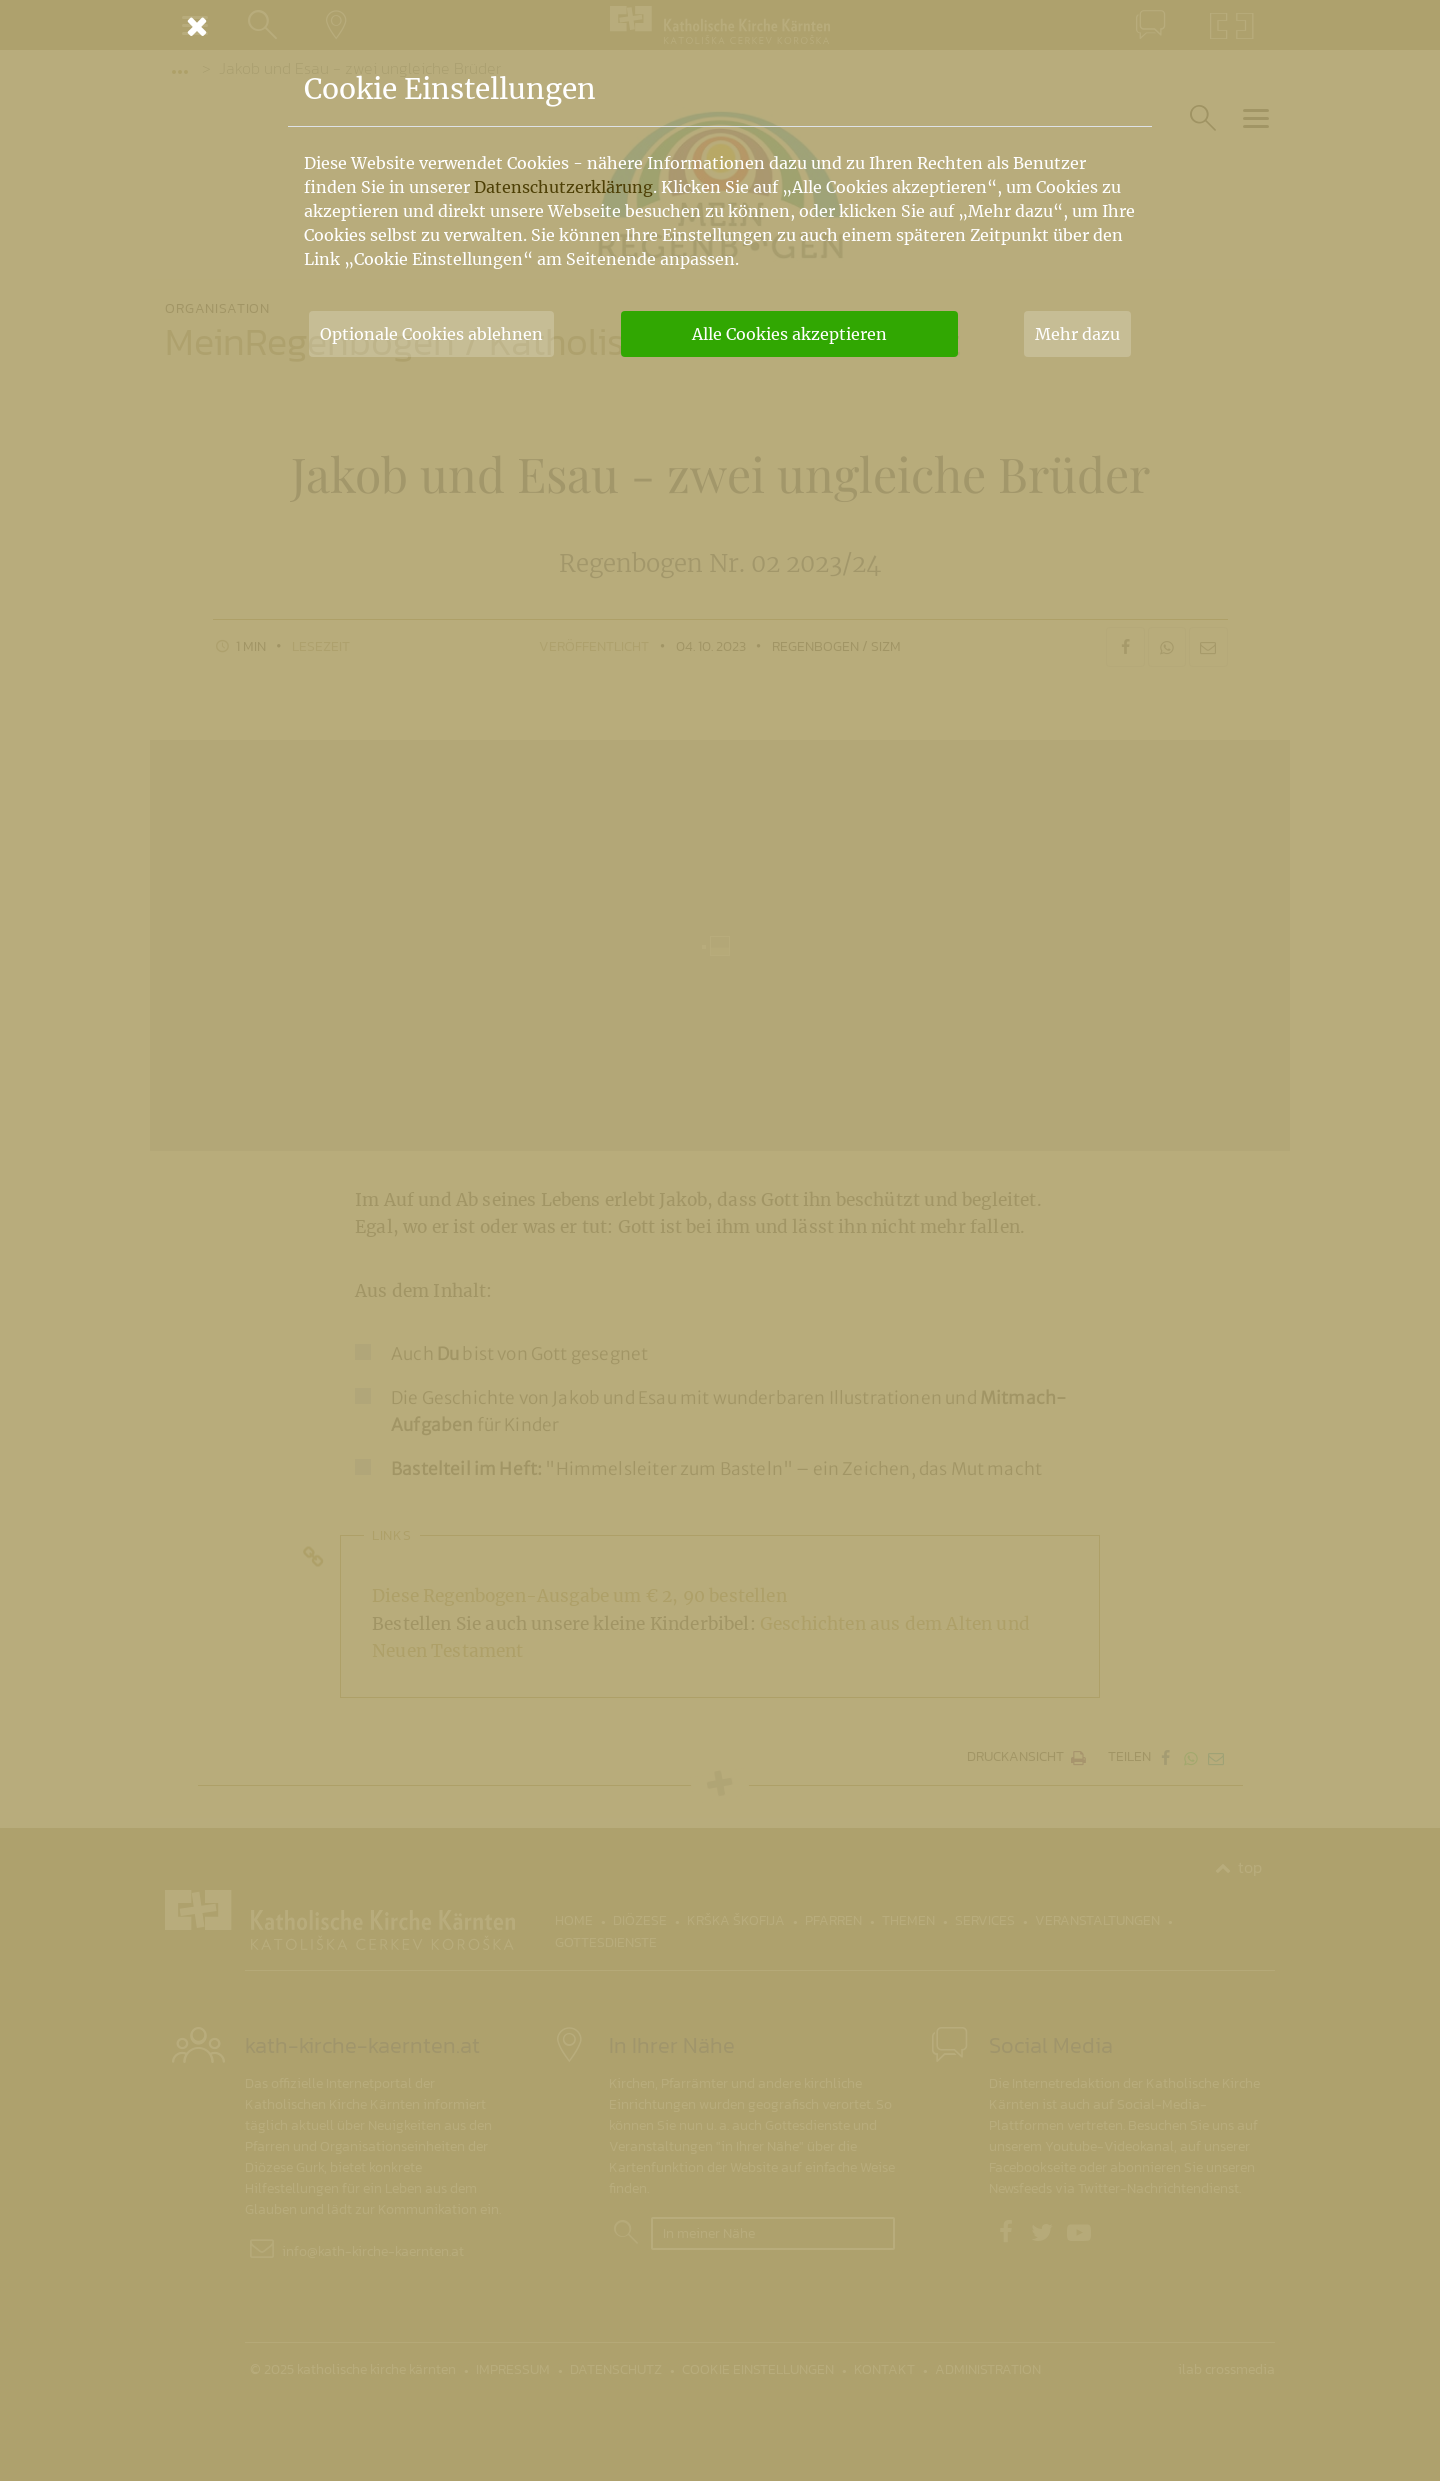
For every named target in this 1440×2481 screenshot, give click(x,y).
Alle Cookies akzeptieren (789, 334)
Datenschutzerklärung (563, 187)
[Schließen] (720, 26)
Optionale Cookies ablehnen (431, 334)
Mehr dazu (1077, 334)
